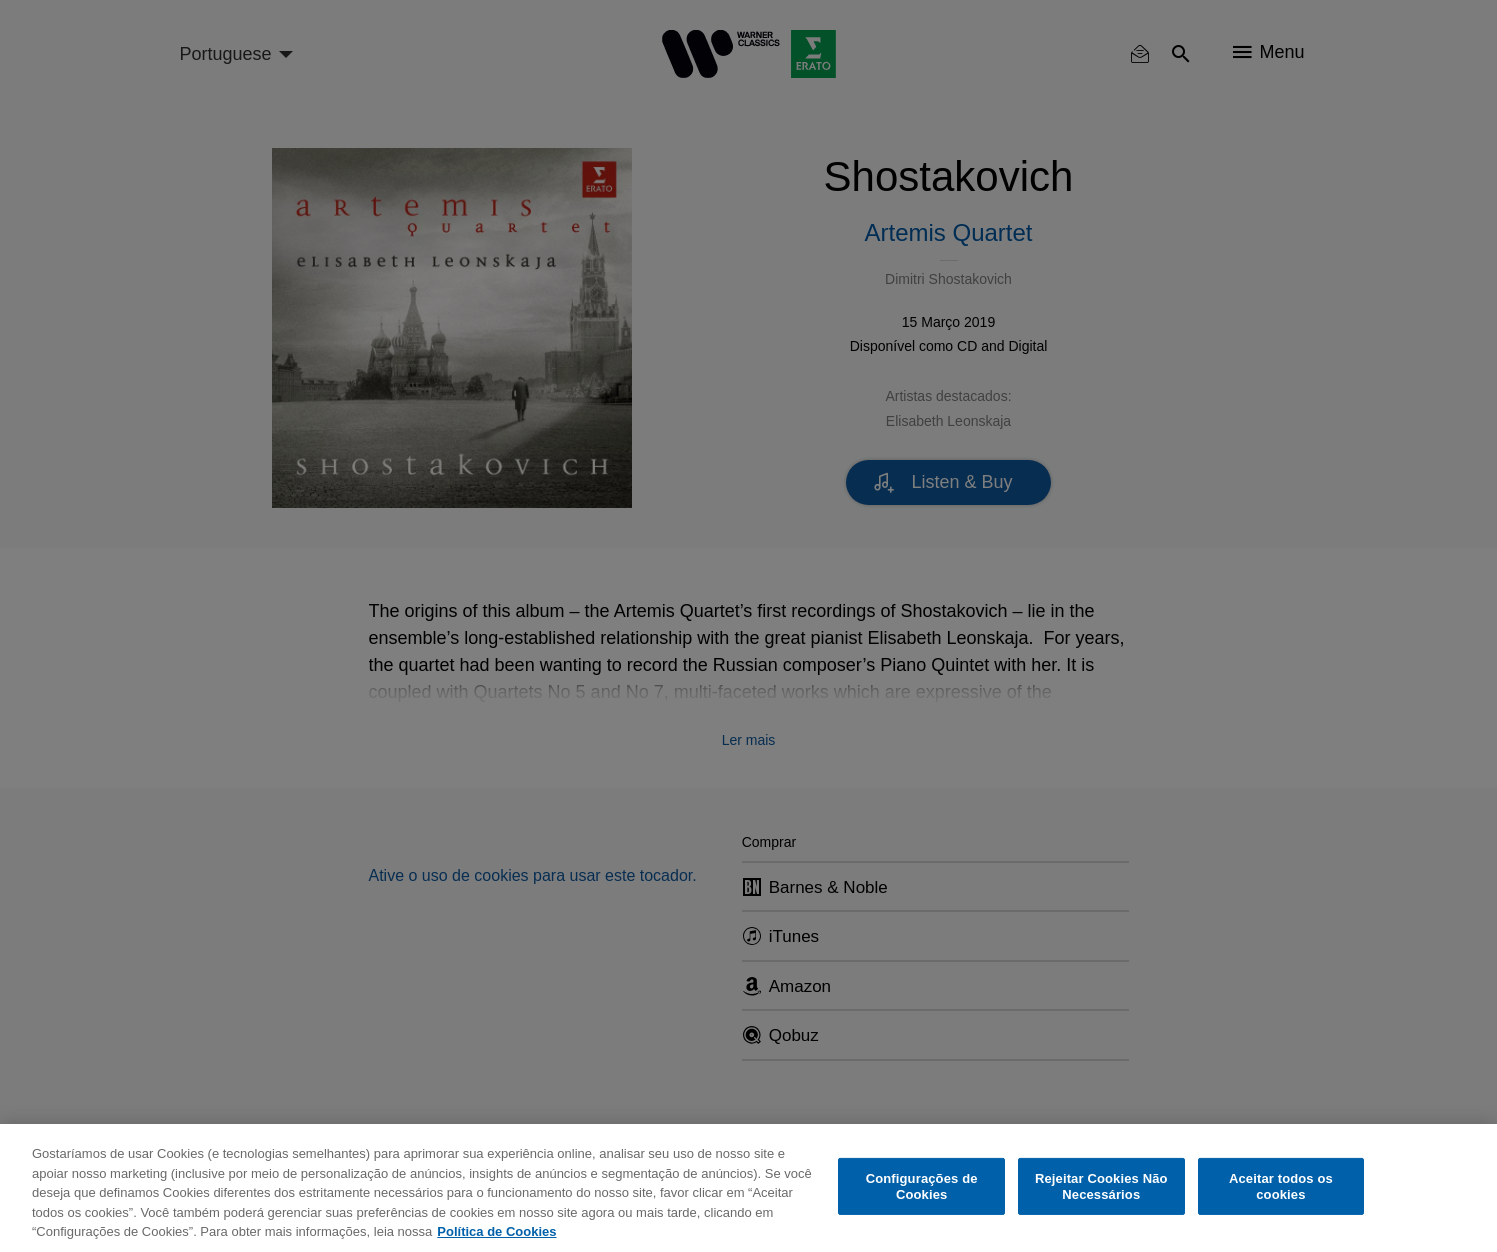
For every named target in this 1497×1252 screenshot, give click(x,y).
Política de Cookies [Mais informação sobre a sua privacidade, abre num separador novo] (496, 1231)
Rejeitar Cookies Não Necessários (1101, 1186)
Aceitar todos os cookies (1281, 1186)
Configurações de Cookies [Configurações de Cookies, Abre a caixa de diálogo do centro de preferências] (922, 1186)
